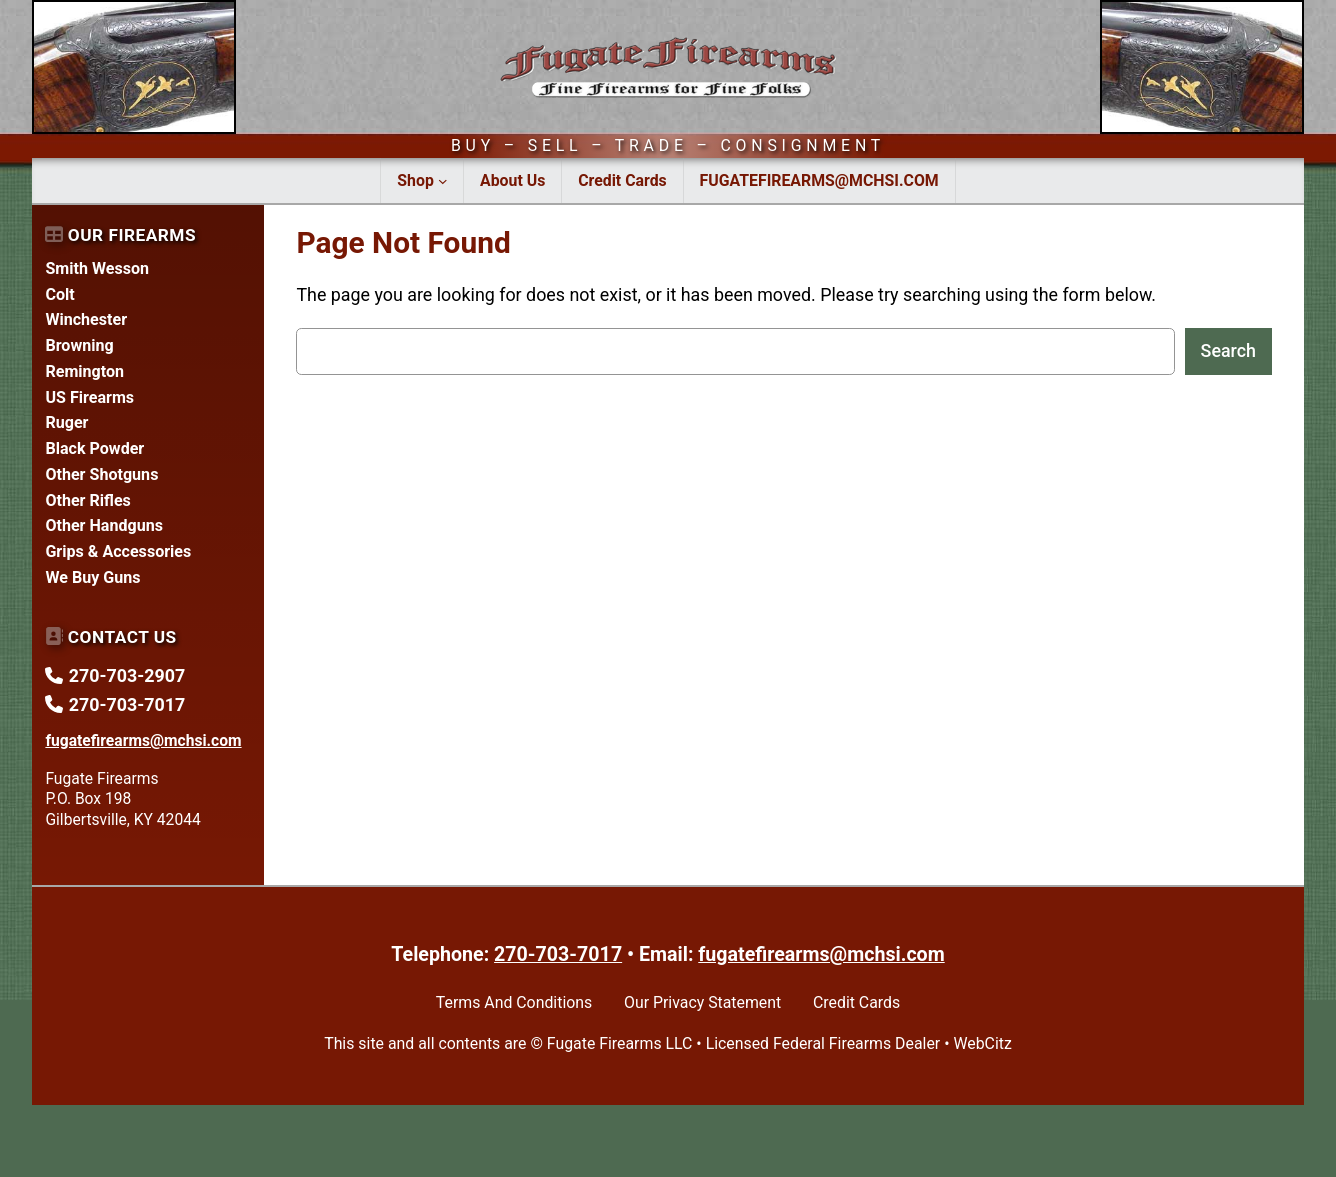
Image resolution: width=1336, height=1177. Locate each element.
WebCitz (982, 1043)
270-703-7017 (558, 954)
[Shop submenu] (443, 181)
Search (1228, 350)
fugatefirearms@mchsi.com (821, 954)
